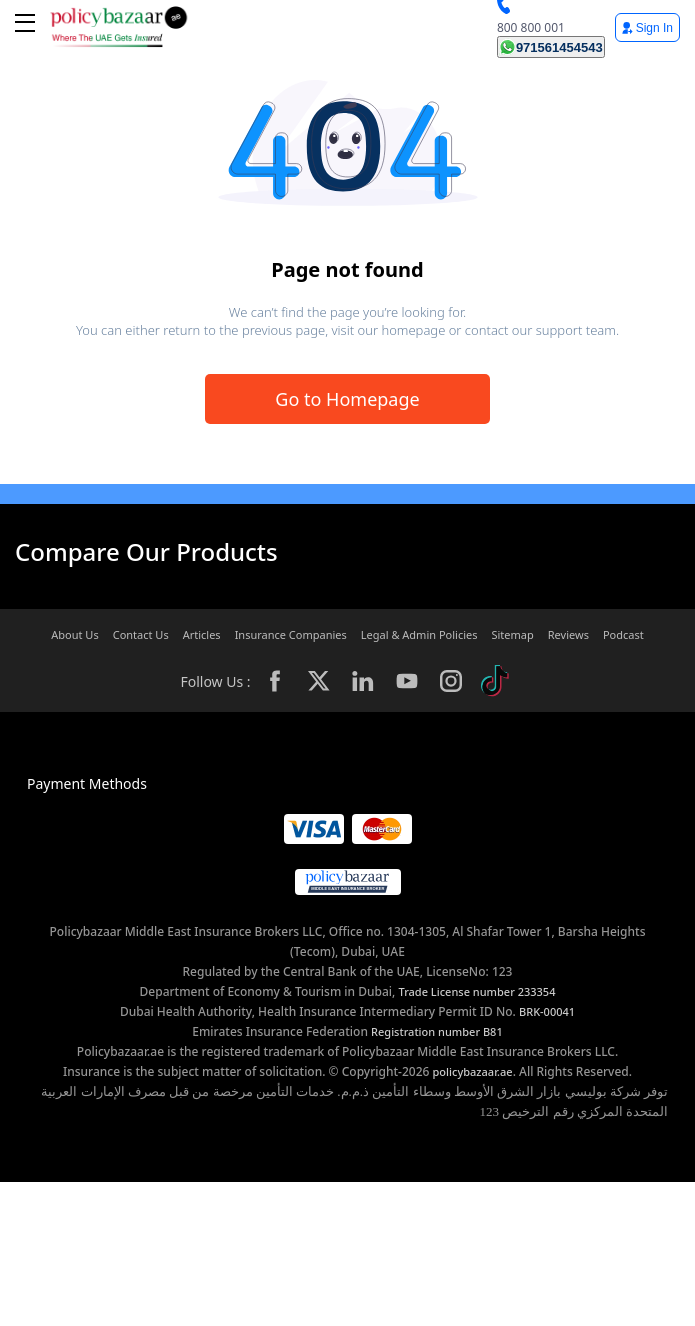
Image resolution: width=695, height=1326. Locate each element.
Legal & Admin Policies (419, 634)
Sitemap (512, 634)
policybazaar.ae (473, 1071)
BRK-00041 (547, 1011)
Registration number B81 (437, 1031)
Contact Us (141, 634)
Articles (202, 634)
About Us (74, 634)
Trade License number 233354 (477, 991)
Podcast (623, 634)
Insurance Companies (291, 634)
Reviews (568, 634)
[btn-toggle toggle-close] (25, 22)
